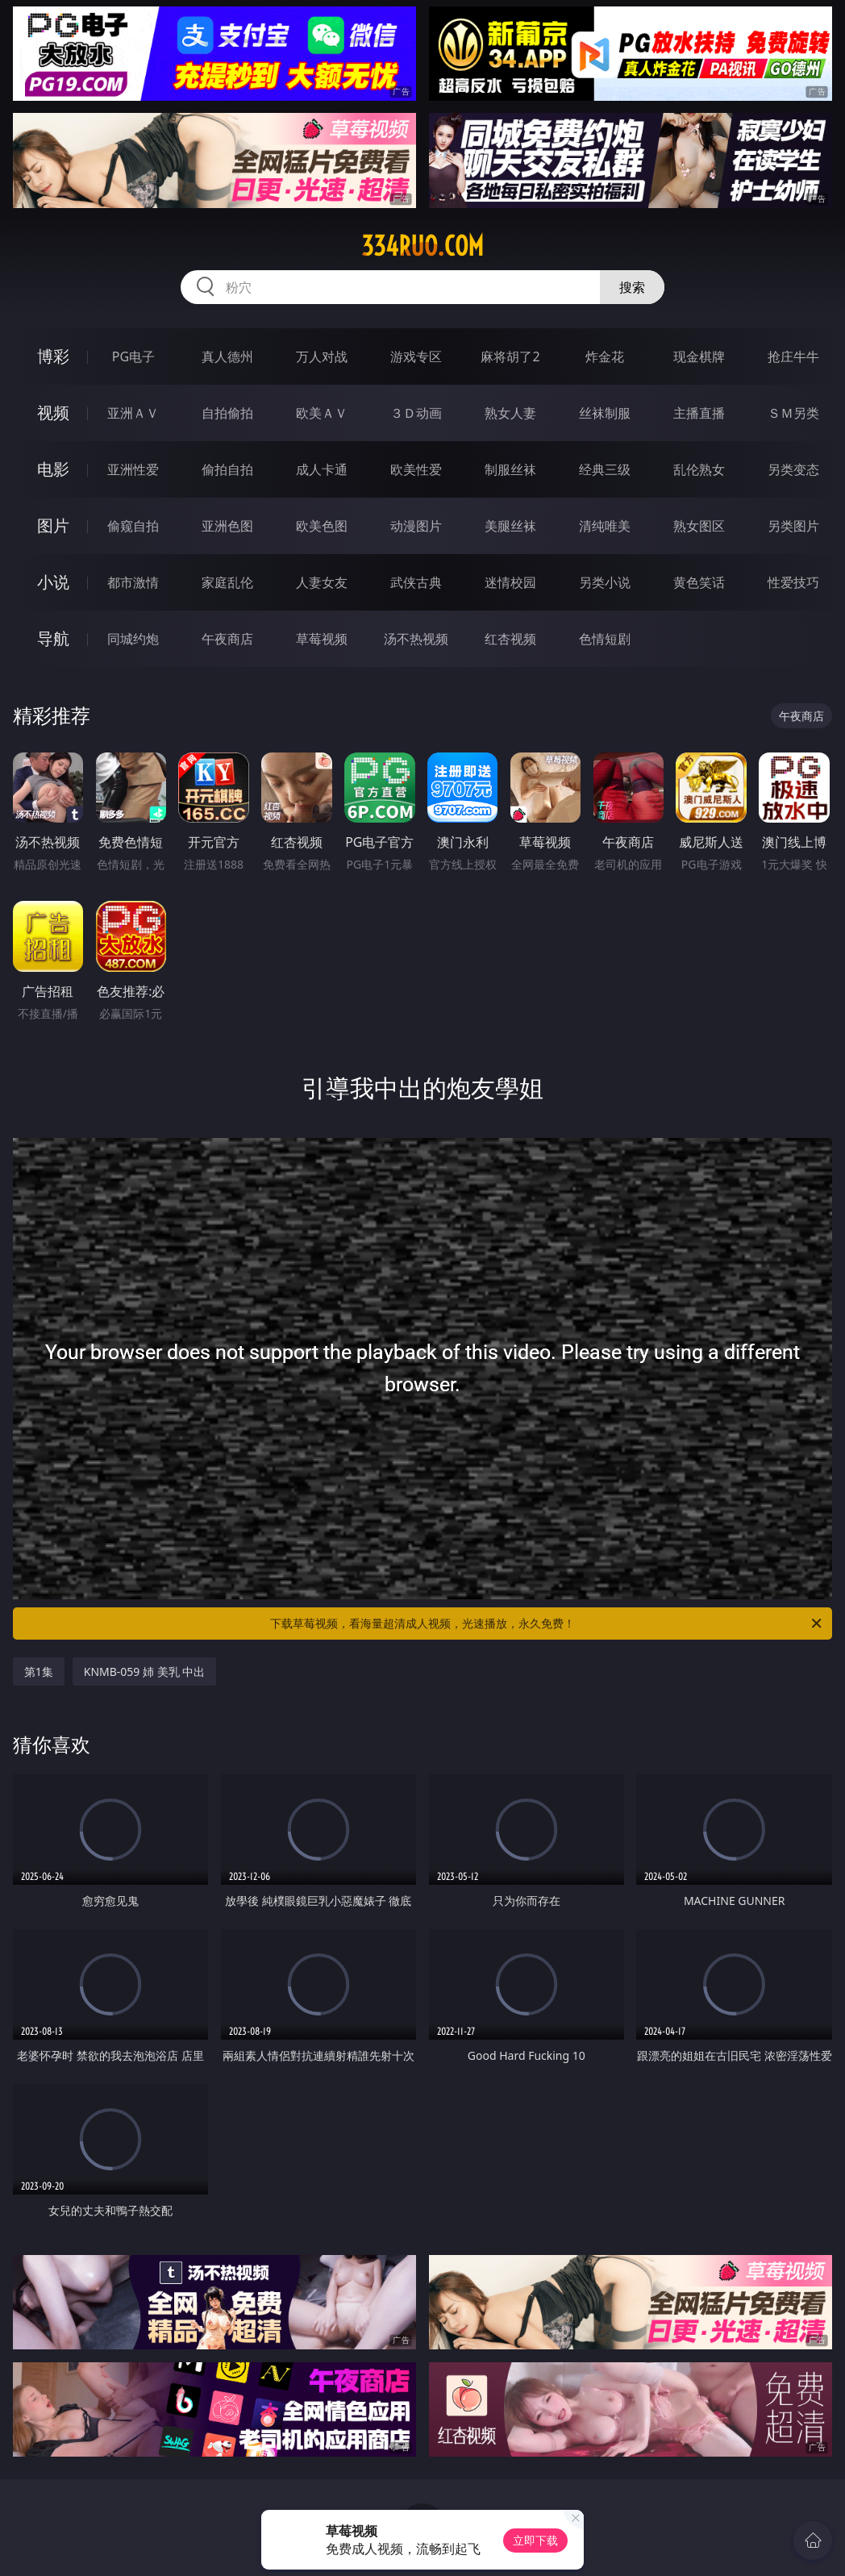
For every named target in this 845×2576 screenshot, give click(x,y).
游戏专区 (416, 356)
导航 (53, 638)
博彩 (53, 356)
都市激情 (133, 582)
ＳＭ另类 (793, 413)
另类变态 (793, 469)
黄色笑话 (699, 582)
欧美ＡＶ (322, 413)
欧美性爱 (416, 469)
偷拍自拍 (227, 469)
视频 (53, 412)
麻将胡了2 (510, 356)
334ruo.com (422, 246)
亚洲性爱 (133, 469)
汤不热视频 (416, 639)
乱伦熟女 (699, 469)
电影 (53, 469)
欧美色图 (322, 526)
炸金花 (604, 356)
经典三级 (605, 469)
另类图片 (793, 526)
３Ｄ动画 (416, 413)
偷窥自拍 (133, 526)
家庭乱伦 (227, 582)
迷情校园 (510, 582)
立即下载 (535, 2540)
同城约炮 (133, 639)
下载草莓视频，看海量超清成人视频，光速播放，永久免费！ (547, 1623)
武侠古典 (416, 582)
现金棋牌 (699, 356)
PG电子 (133, 356)
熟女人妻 (510, 413)
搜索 (632, 287)
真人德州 (227, 356)
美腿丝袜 (510, 526)
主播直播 (699, 413)
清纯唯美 (605, 526)
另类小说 (605, 582)
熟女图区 (699, 526)
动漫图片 (416, 526)
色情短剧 (605, 639)
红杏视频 (510, 639)
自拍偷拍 (227, 413)
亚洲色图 (227, 526)
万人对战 (322, 356)
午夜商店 (227, 639)
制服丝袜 (510, 469)
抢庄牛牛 (793, 356)
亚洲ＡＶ (133, 413)
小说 (53, 582)
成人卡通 (322, 469)
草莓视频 (322, 639)
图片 (53, 525)
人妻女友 (322, 582)
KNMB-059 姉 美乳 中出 (145, 1671)
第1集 (38, 1671)
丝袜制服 (605, 413)
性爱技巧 (793, 582)
